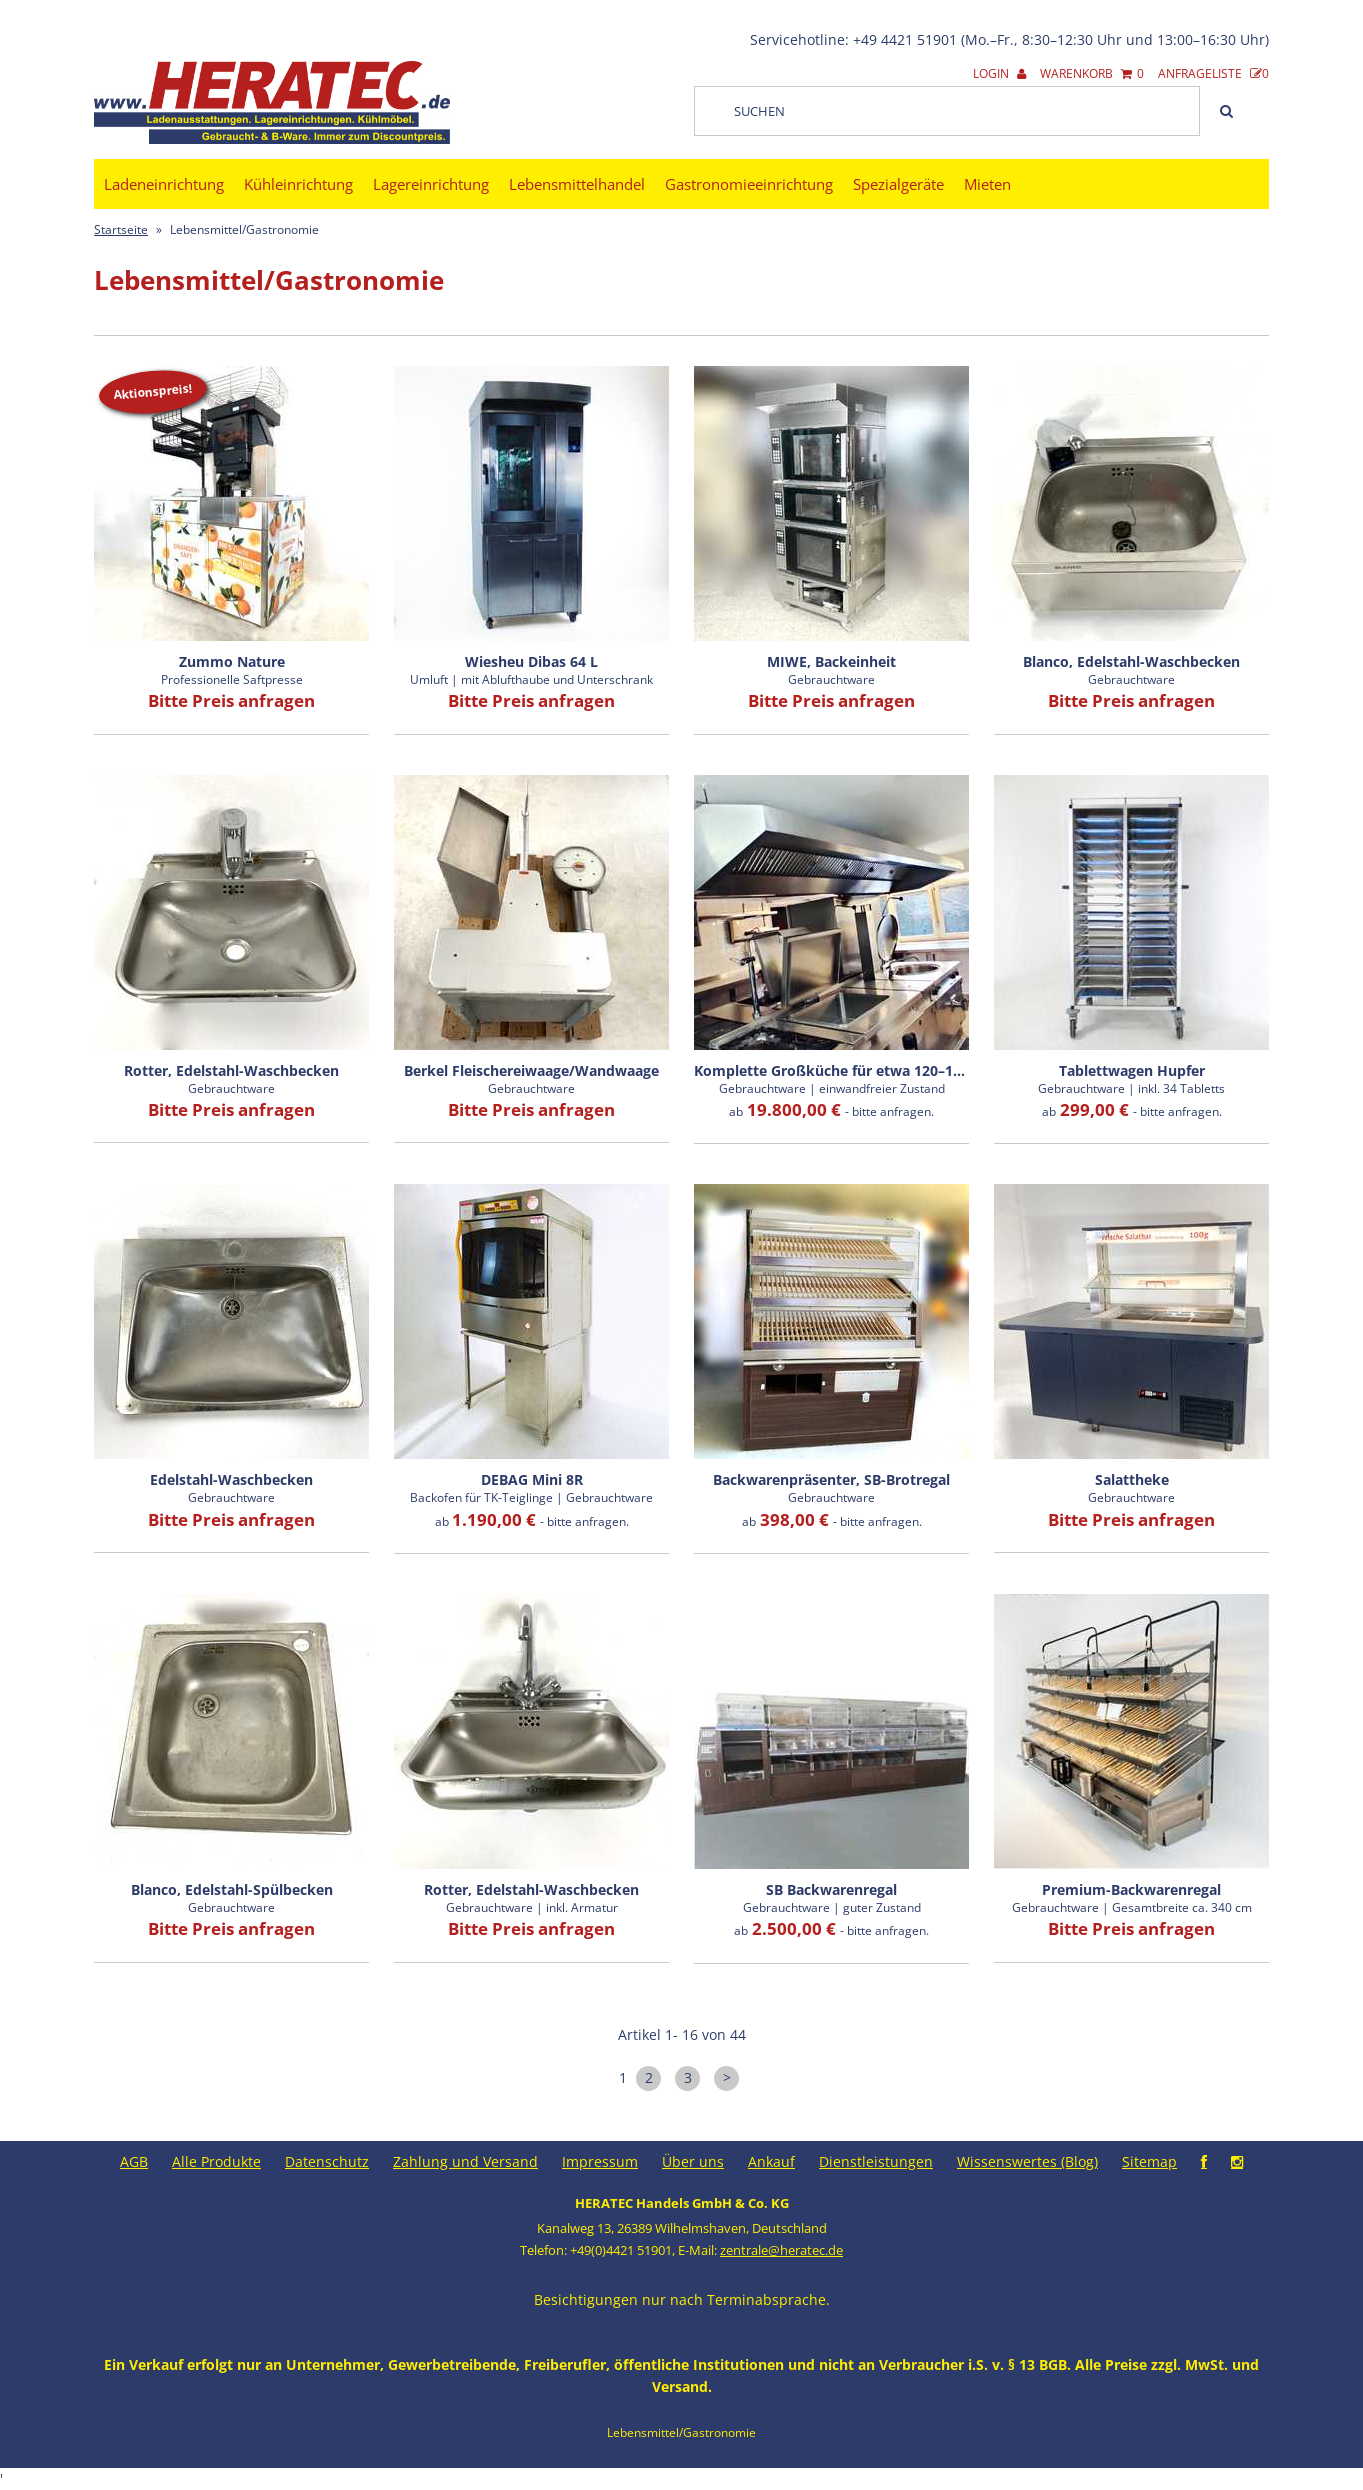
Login (999, 73)
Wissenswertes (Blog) (1027, 2161)
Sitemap (1149, 2161)
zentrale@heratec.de (781, 2250)
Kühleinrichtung (298, 184)
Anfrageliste (1213, 73)
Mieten (987, 184)
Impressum (600, 2161)
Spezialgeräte (898, 184)
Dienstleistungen (876, 2161)
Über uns (693, 2161)
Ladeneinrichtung (164, 184)
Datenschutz (327, 2161)
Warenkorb (1092, 73)
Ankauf (771, 2161)
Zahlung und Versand (465, 2161)
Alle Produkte (216, 2161)
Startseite (121, 229)
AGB (134, 2161)
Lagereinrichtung (431, 184)
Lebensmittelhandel (577, 184)
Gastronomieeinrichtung (749, 184)
